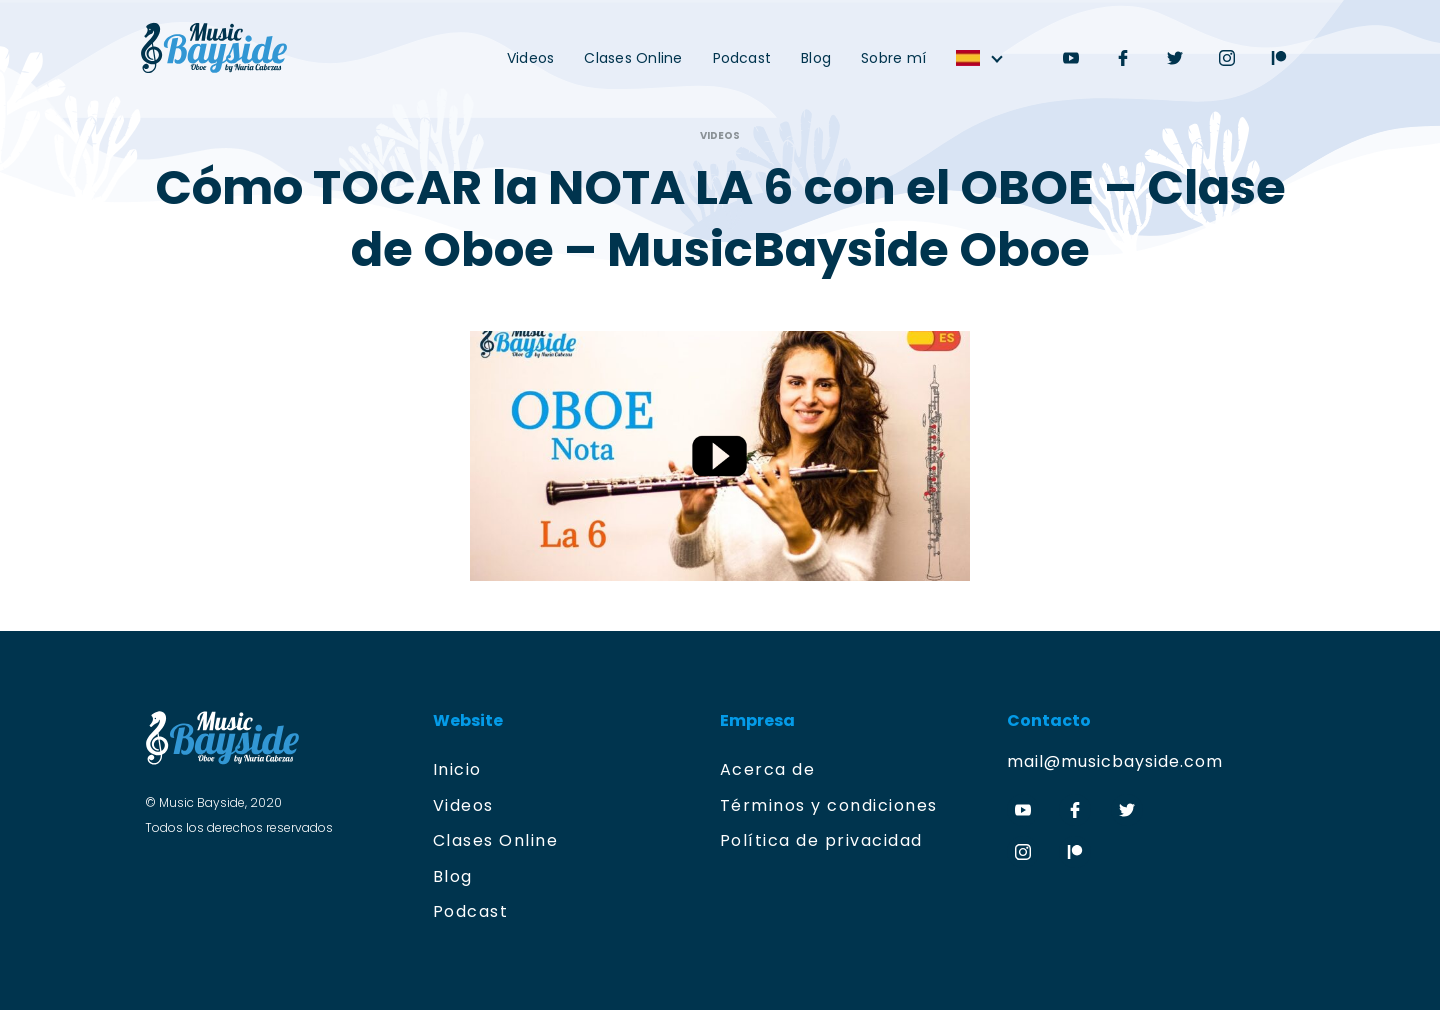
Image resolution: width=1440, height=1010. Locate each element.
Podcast (742, 58)
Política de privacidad (821, 840)
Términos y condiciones (829, 805)
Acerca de (768, 769)
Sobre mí (893, 58)
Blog (816, 58)
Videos (530, 58)
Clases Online (633, 58)
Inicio (457, 769)
